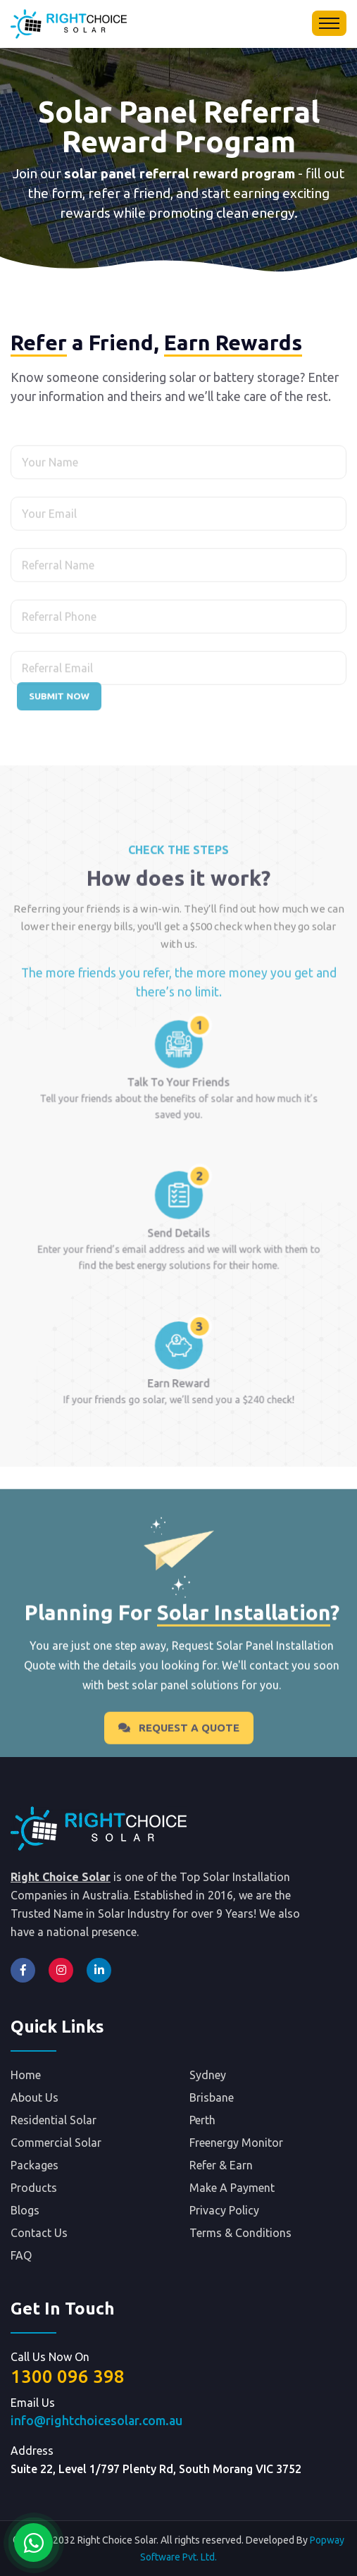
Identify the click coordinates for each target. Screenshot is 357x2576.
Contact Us (39, 2232)
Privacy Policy (224, 2210)
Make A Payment (232, 2187)
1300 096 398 (68, 2376)
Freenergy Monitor (236, 2142)
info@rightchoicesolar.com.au (96, 2420)
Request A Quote (178, 1749)
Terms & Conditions (240, 2232)
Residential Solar (53, 2120)
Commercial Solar (56, 2142)
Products (34, 2187)
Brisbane (211, 2097)
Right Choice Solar (61, 1877)
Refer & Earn (221, 2165)
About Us (34, 2097)
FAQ (21, 2255)
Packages (34, 2165)
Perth (202, 2120)
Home (26, 2075)
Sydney (207, 2075)
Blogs (25, 2210)
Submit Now (58, 696)
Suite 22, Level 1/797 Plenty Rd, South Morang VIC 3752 (156, 2469)
